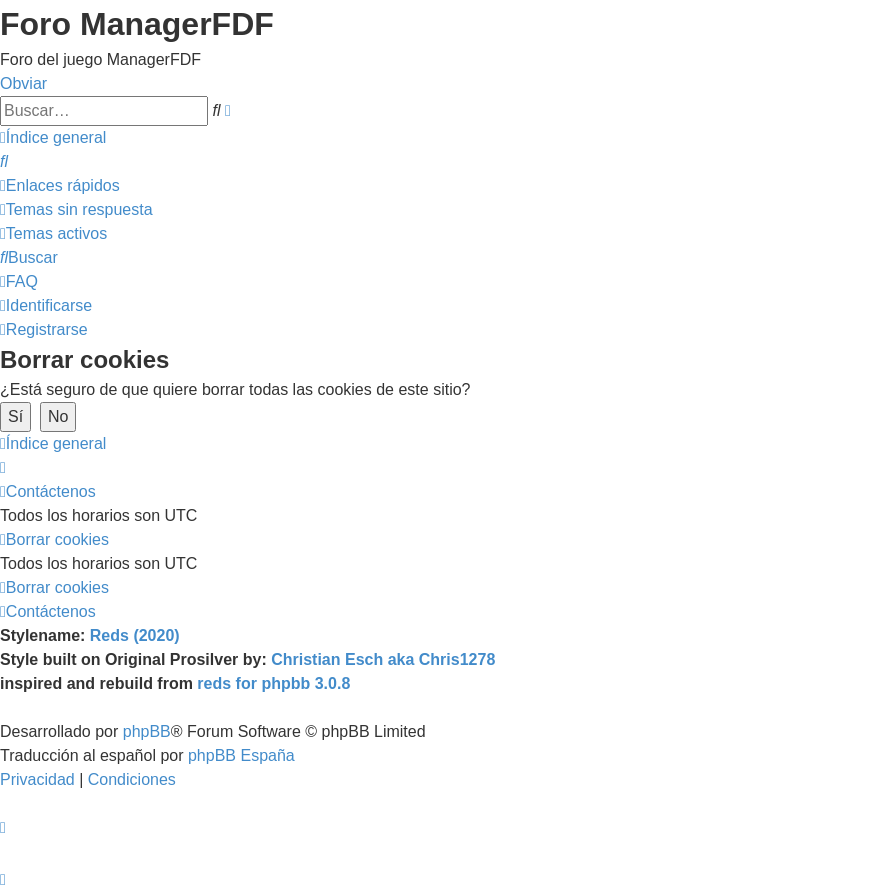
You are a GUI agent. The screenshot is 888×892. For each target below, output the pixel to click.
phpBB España (241, 755)
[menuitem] (4, 161)
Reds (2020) (135, 635)
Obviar (23, 83)
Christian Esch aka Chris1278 (383, 659)
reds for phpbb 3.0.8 (273, 683)
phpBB (147, 731)
